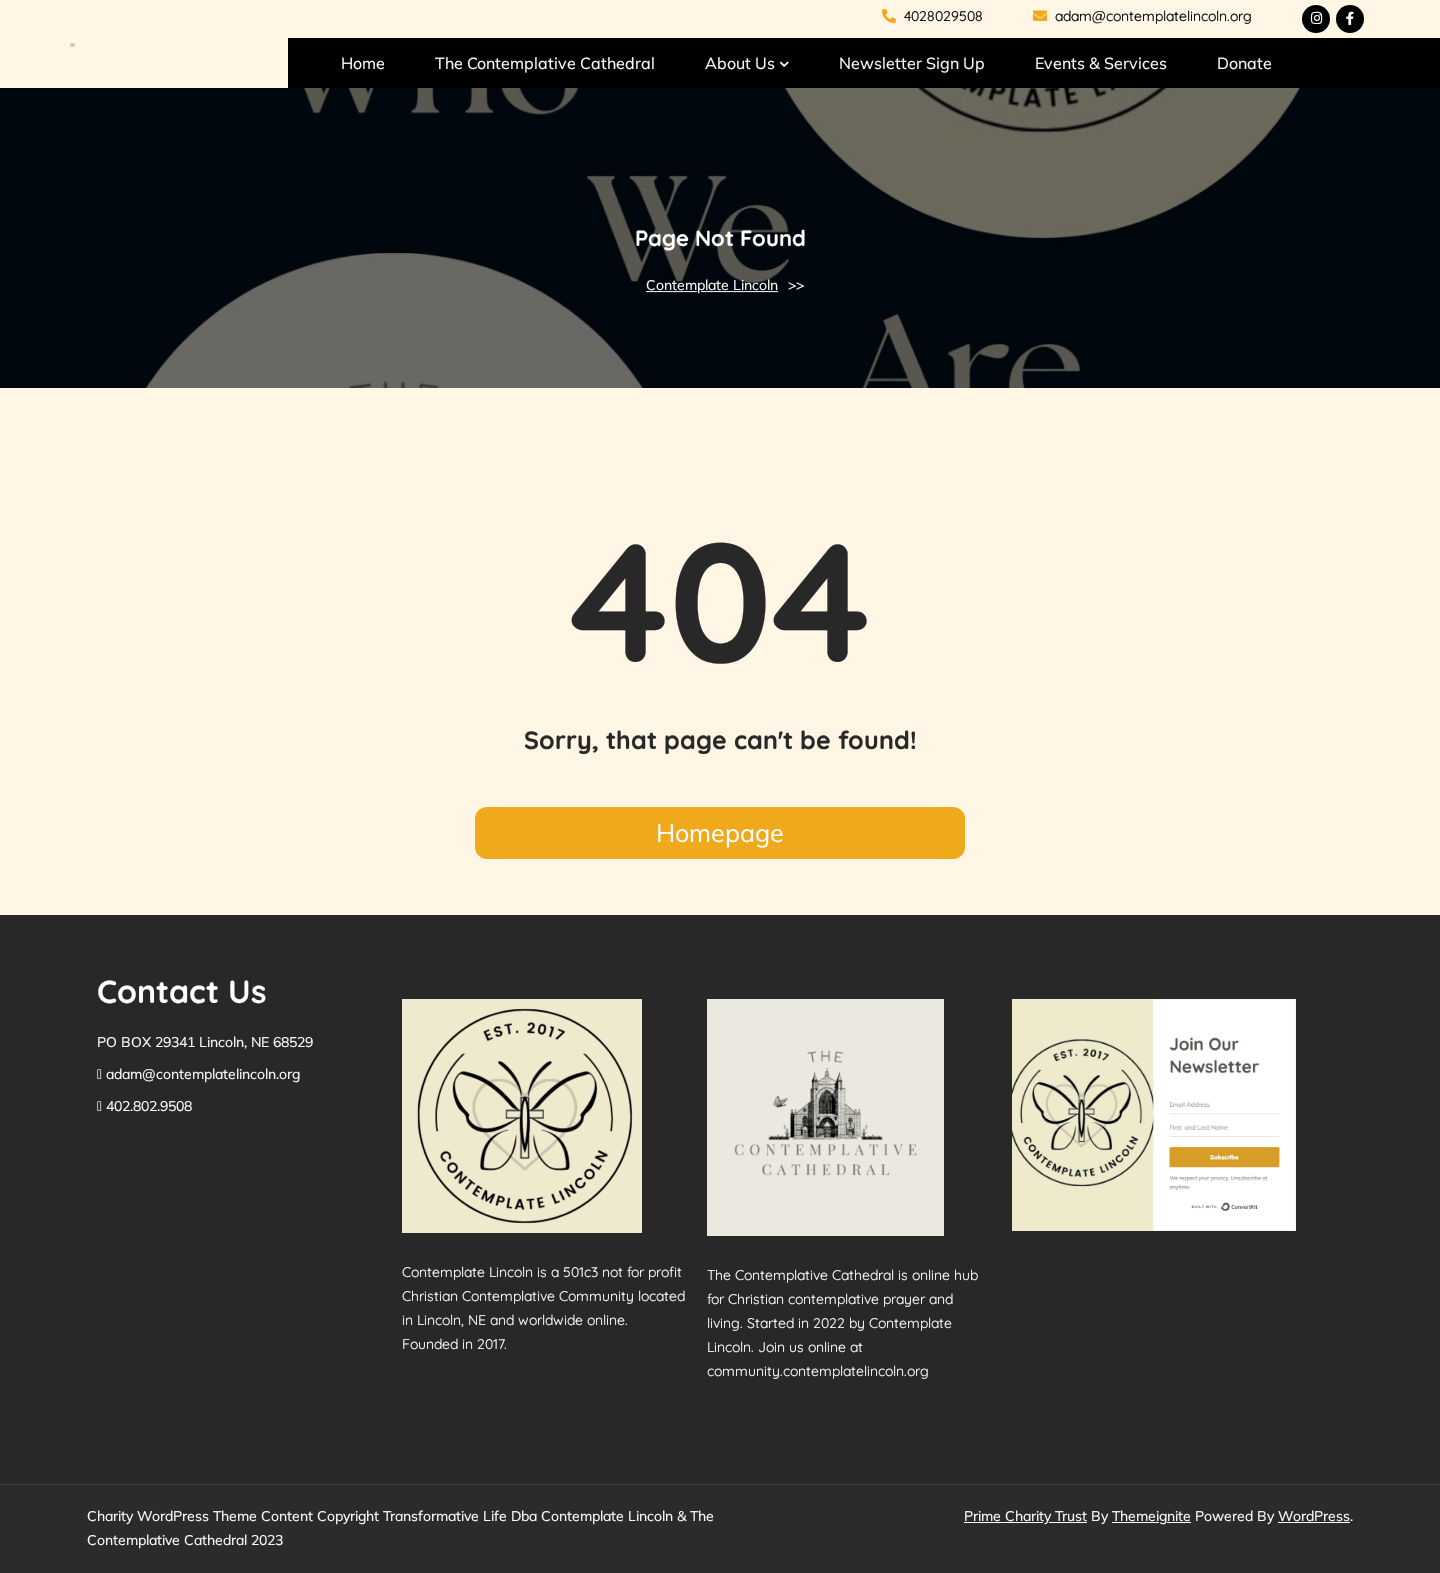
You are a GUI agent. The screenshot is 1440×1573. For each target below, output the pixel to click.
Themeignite (1151, 1516)
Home (363, 63)
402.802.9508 (149, 1106)
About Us (740, 63)
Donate (1244, 63)
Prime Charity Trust (1025, 1516)
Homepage (720, 832)
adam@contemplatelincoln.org (1142, 16)
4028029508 (932, 16)
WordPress (1314, 1516)
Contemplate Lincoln (712, 285)
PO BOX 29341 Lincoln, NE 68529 (205, 1042)
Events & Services (1101, 63)
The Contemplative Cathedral (545, 63)
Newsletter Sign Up (912, 63)
